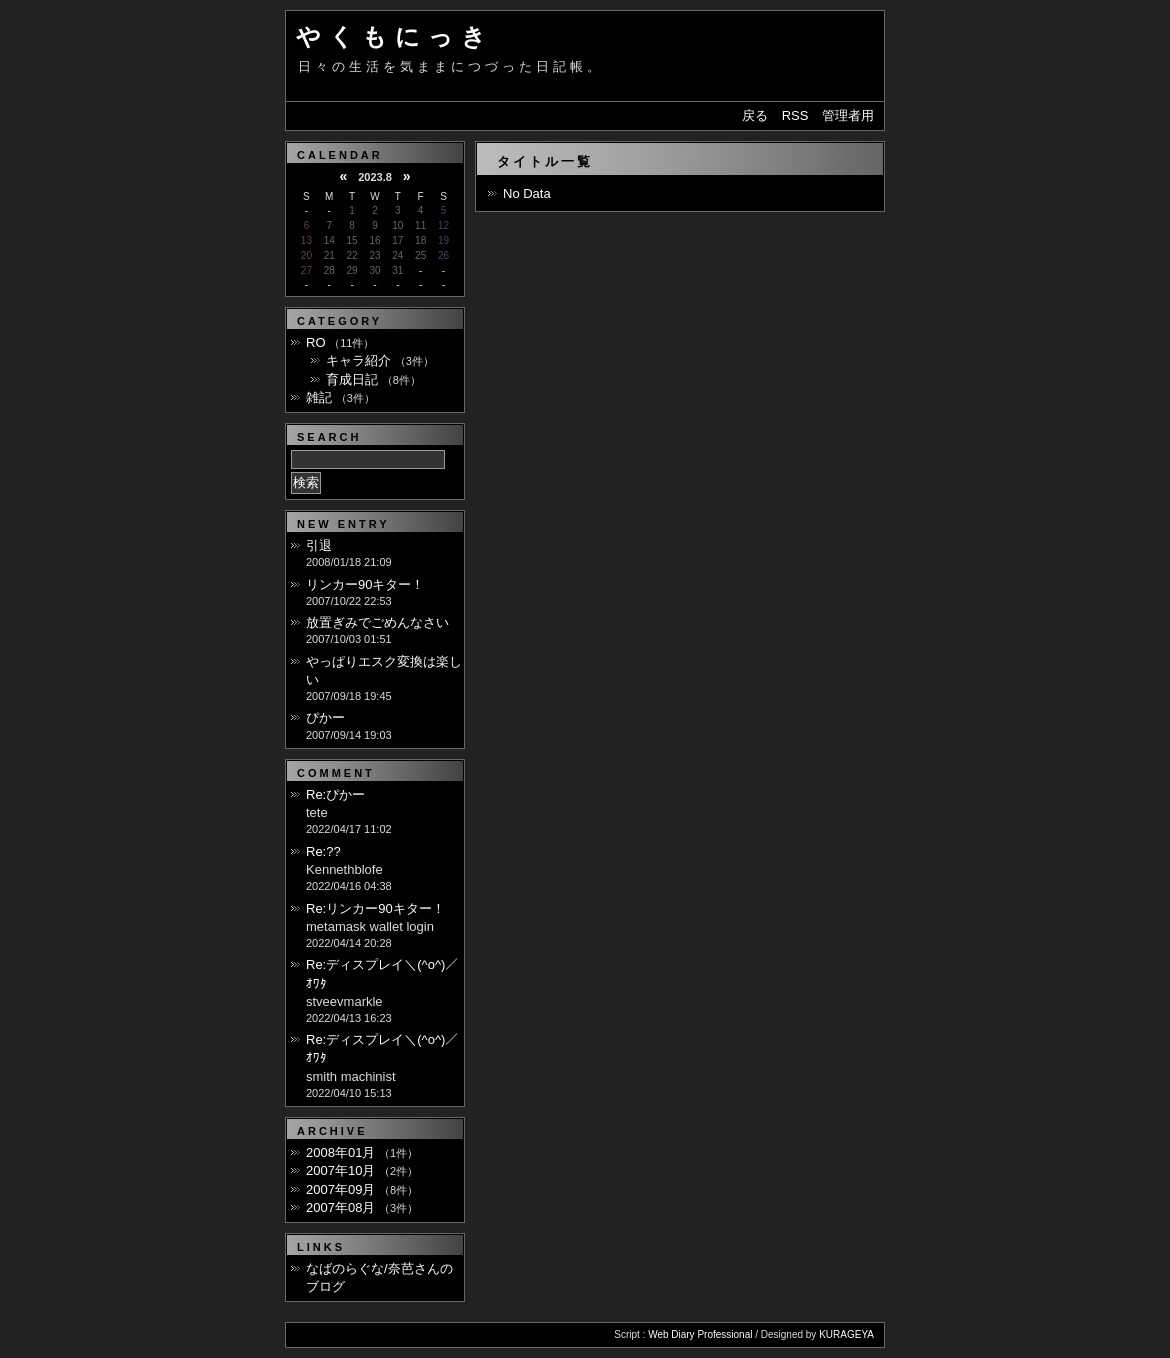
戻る (755, 115)
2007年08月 (340, 1207)
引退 (319, 545)
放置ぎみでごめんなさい (377, 622)
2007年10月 (340, 1170)
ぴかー (325, 717)
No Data (527, 193)
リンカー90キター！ (365, 584)
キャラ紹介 (358, 360)
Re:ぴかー (335, 794)
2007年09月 (340, 1189)
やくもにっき (395, 36)
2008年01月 (340, 1152)
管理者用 (848, 115)
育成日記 (352, 379)
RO (316, 342)
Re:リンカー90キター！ (375, 908)
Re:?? (323, 851)
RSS (795, 115)
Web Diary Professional (700, 1334)
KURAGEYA (846, 1334)
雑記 (319, 397)
